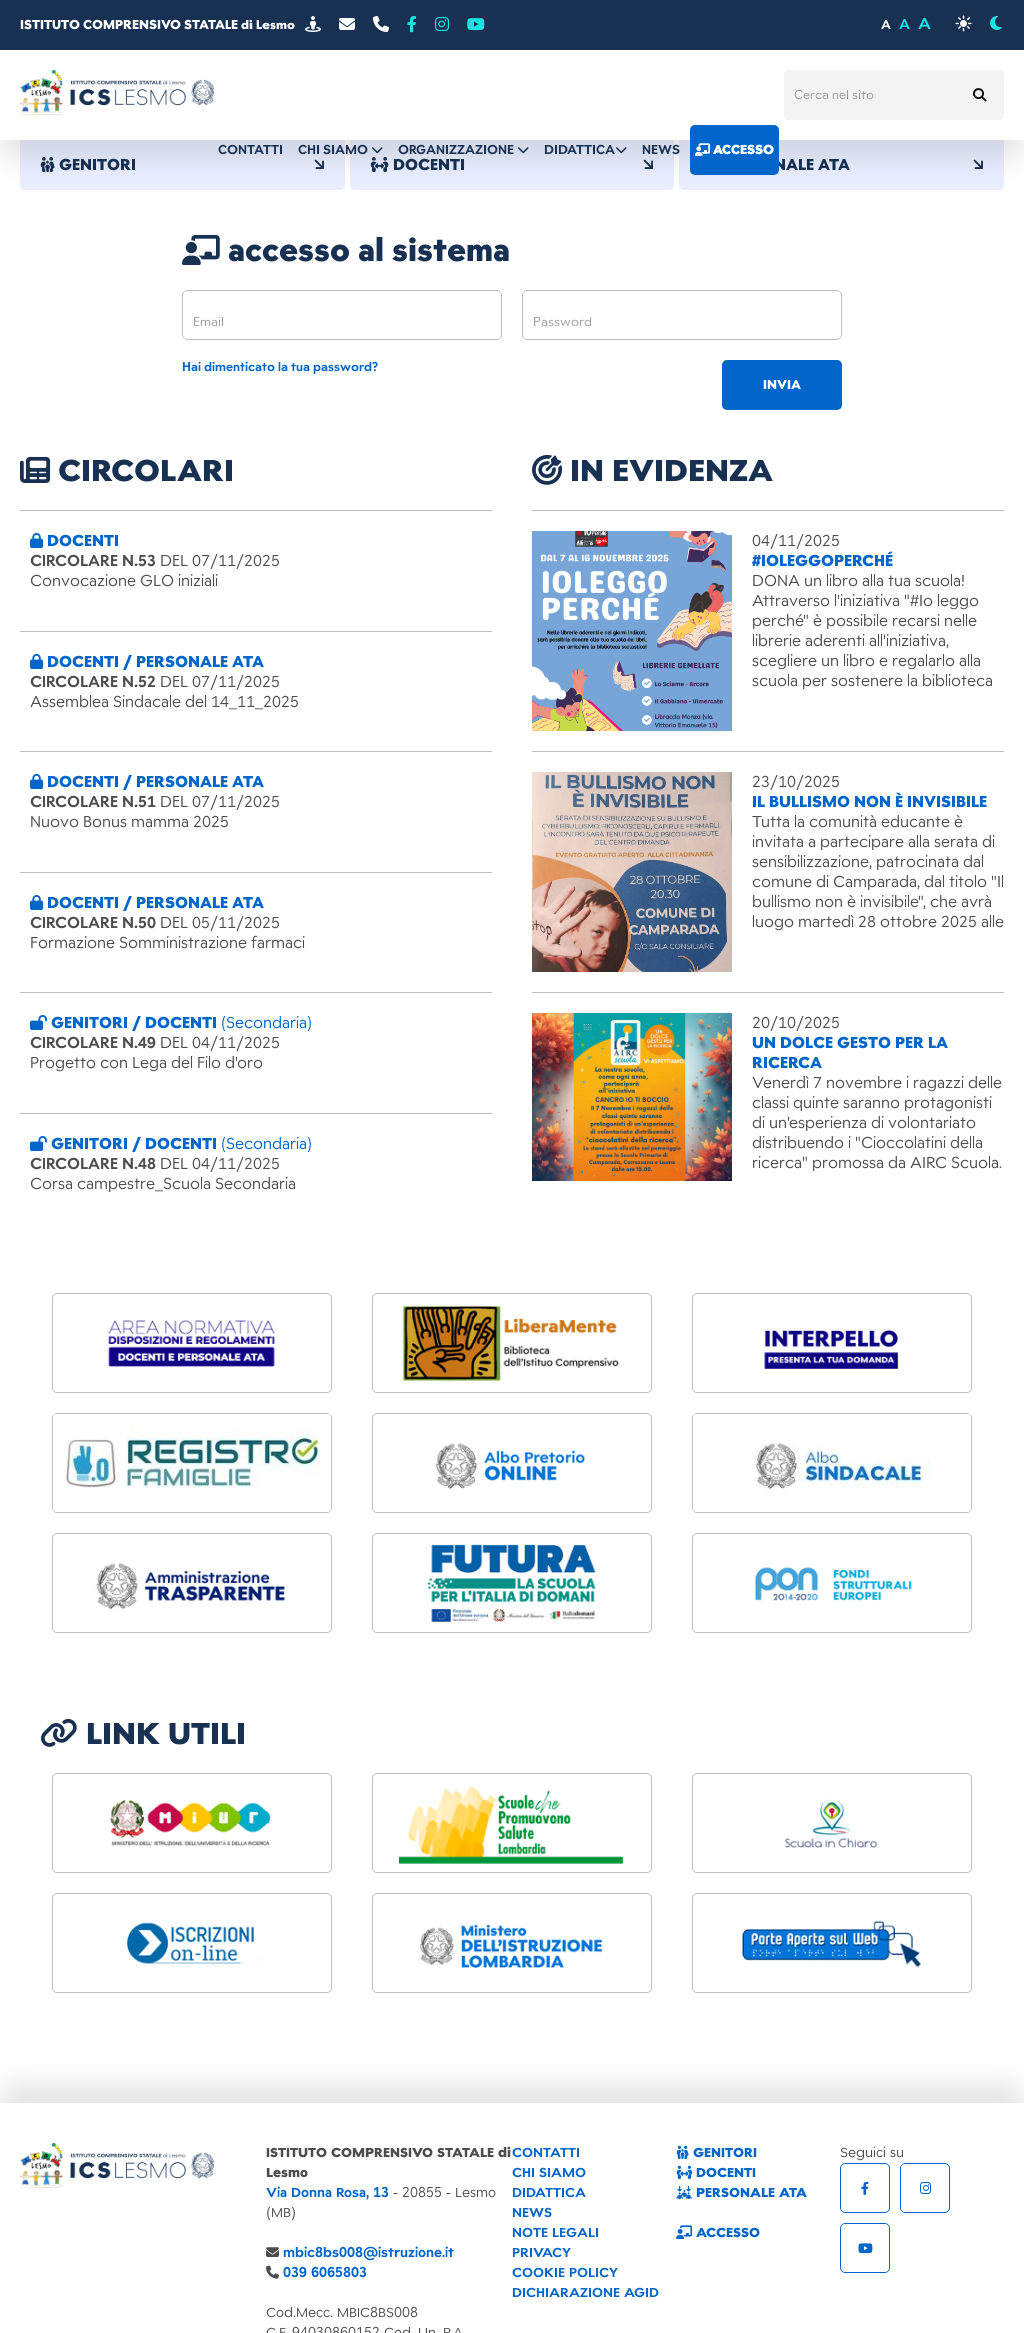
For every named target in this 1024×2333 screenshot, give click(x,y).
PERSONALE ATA (841, 165)
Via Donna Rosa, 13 (327, 2192)
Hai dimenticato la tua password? (280, 367)
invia (782, 385)
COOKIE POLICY (565, 2272)
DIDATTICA (549, 2192)
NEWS (532, 2212)
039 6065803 (325, 2272)
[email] (342, 315)
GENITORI (182, 165)
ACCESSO (718, 2232)
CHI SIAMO (549, 2172)
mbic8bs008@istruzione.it (368, 2252)
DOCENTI (716, 2172)
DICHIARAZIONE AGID (585, 2292)
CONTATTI (546, 2152)
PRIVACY (541, 2252)
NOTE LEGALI (555, 2232)
